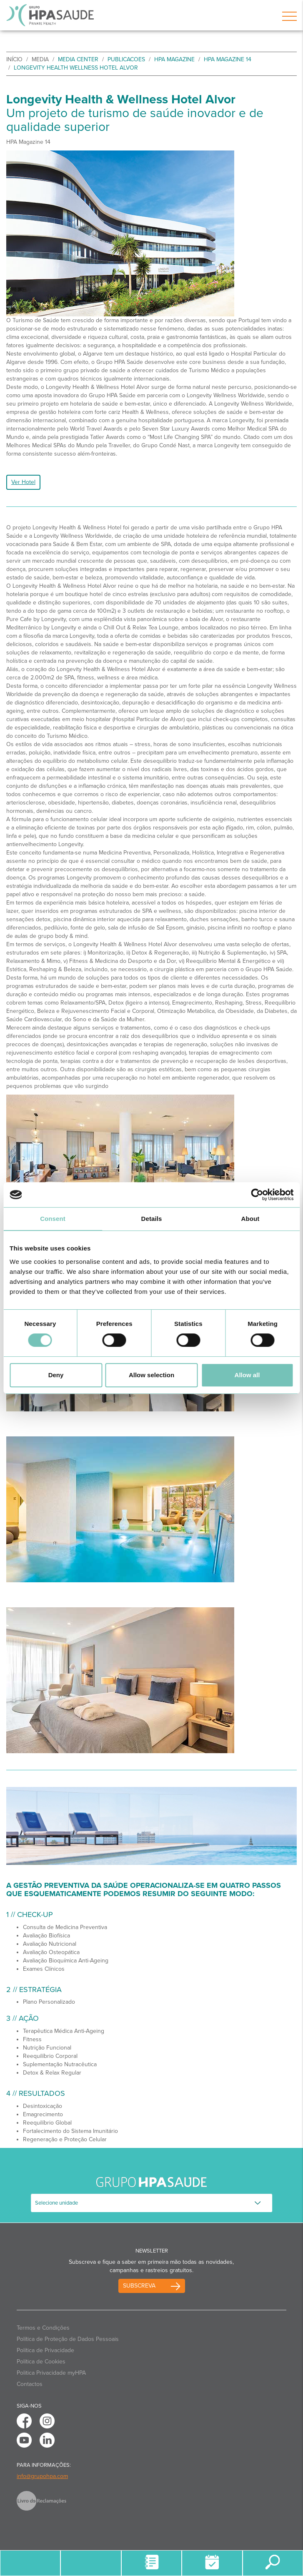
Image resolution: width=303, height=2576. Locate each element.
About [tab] (250, 1218)
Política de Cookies (41, 2361)
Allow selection (151, 1374)
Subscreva (139, 2285)
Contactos (30, 2384)
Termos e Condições (43, 2327)
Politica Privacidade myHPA (51, 2372)
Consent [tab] (52, 1218)
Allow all (247, 1374)
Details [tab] (151, 1218)
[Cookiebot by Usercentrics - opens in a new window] (256, 1194)
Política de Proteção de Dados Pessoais (68, 2339)
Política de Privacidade (45, 2350)
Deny (56, 1374)
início (14, 59)
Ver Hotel (23, 482)
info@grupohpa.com (42, 2476)
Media (40, 59)
